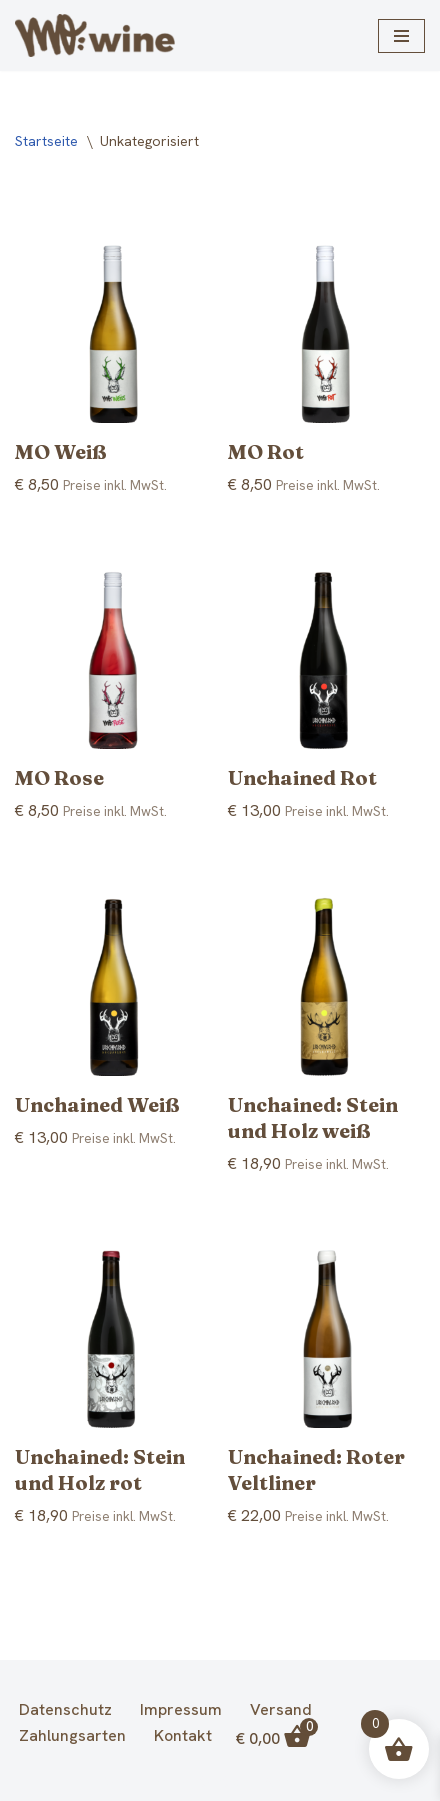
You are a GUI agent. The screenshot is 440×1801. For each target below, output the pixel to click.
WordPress (300, 1781)
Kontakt (183, 1736)
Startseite (46, 141)
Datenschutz (65, 1709)
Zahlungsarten (72, 1736)
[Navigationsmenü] (401, 36)
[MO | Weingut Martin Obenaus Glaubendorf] (95, 35)
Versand (281, 1709)
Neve (119, 1781)
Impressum (181, 1709)
